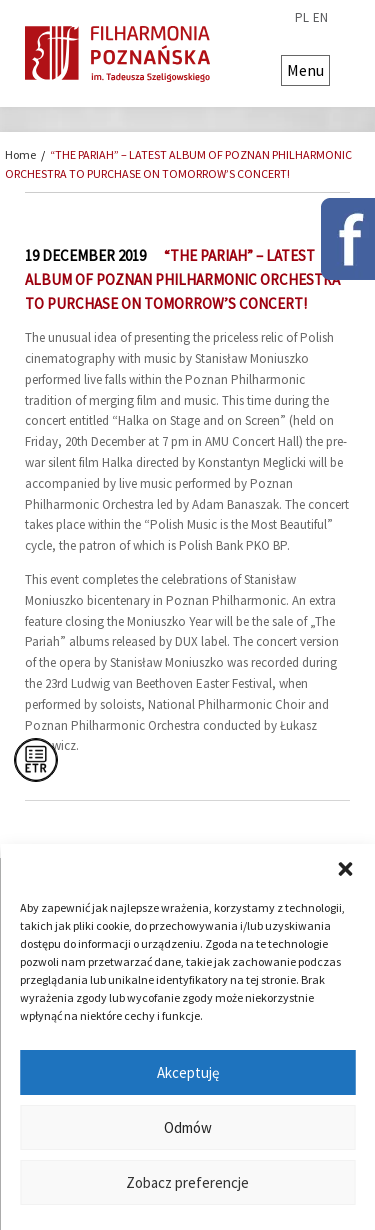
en (320, 18)
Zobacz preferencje (187, 1182)
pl (302, 18)
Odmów (188, 1127)
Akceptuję (188, 1072)
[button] (345, 869)
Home (20, 154)
